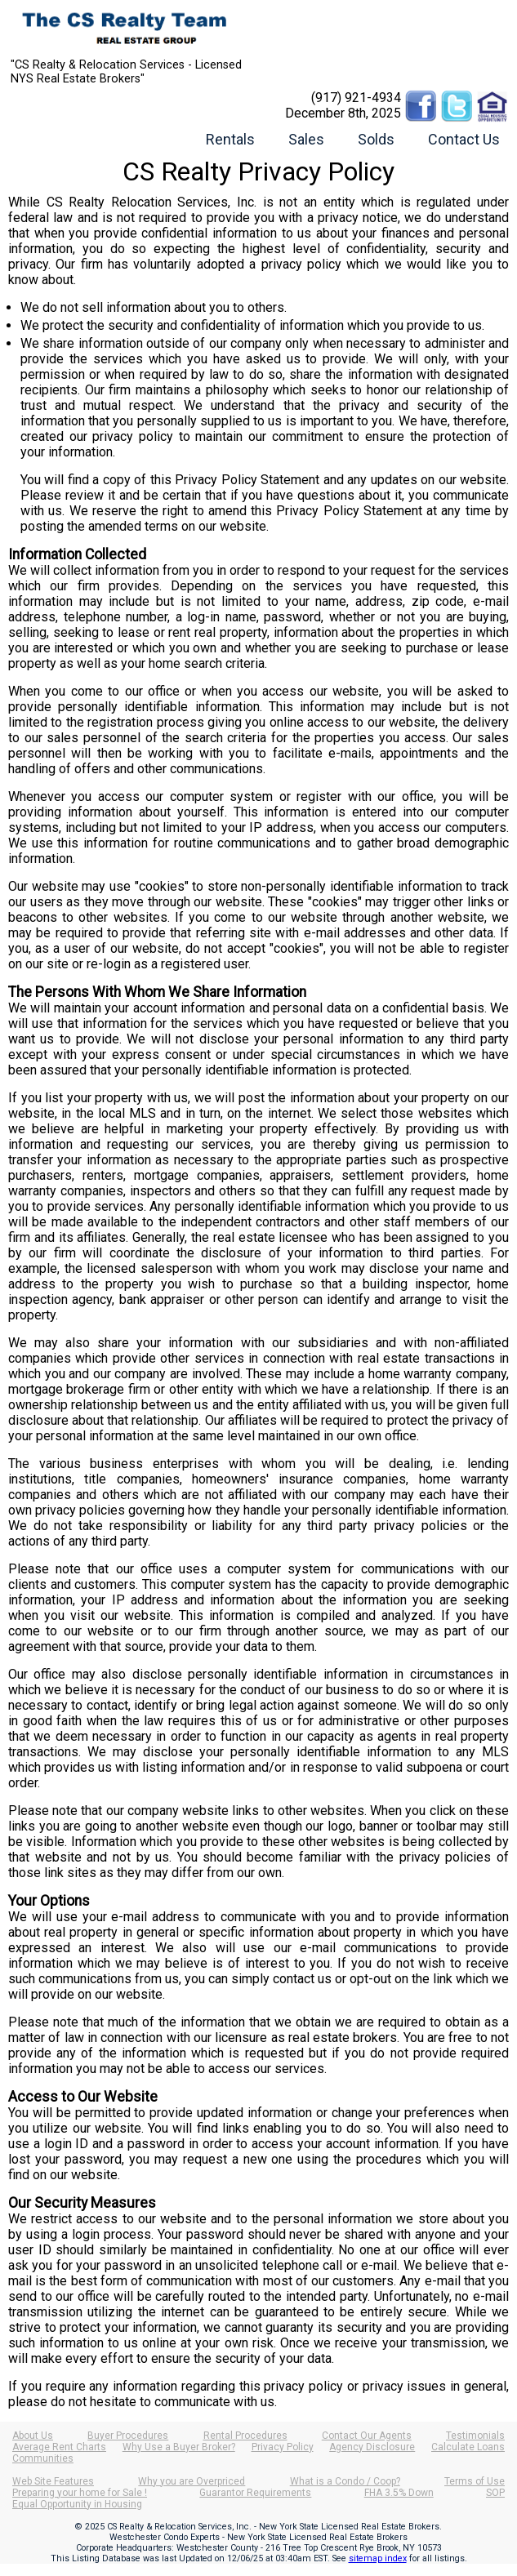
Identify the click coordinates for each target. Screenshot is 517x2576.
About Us (32, 2435)
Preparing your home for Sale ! (79, 2492)
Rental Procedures (245, 2435)
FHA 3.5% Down (399, 2492)
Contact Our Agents (367, 2435)
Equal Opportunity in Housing (77, 2504)
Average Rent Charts (59, 2447)
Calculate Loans (468, 2447)
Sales (306, 139)
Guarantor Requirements (255, 2492)
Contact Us (464, 139)
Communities (43, 2458)
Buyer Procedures (127, 2435)
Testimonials (475, 2435)
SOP (495, 2492)
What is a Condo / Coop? (345, 2481)
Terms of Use (474, 2481)
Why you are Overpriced (191, 2481)
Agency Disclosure (372, 2447)
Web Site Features (53, 2481)
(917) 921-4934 (356, 97)
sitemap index (378, 2558)
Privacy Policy (283, 2447)
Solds (376, 139)
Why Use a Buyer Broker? (179, 2447)
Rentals (230, 139)
